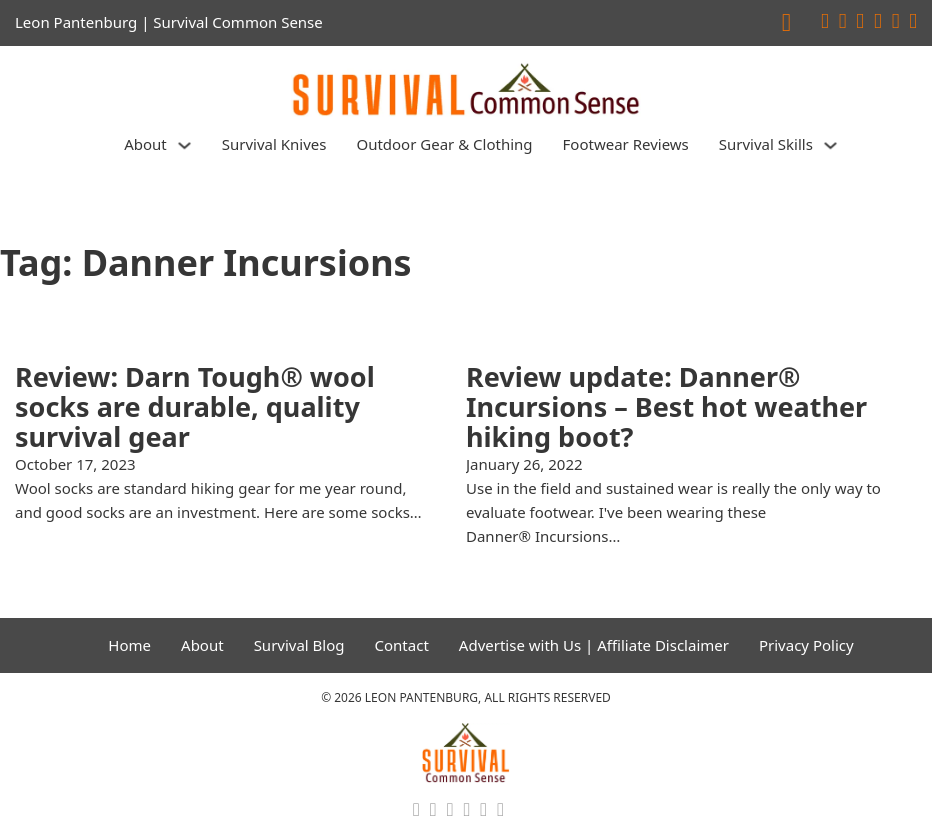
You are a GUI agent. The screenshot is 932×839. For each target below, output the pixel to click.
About (145, 144)
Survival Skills (766, 144)
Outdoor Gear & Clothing (444, 144)
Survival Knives (274, 144)
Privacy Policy (806, 645)
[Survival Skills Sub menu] (830, 145)
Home (129, 645)
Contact (402, 645)
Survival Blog (299, 645)
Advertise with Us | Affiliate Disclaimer (594, 645)
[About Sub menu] (184, 145)
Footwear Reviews (626, 144)
